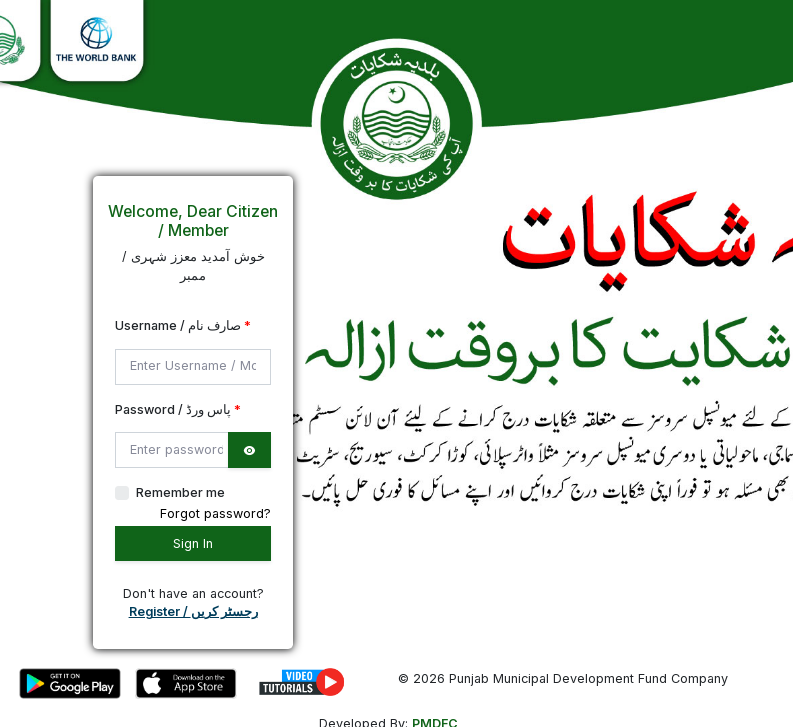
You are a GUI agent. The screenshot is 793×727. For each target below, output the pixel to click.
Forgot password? (215, 513)
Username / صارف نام (183, 325)
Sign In (193, 543)
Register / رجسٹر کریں (193, 611)
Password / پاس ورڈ (178, 409)
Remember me (180, 492)
